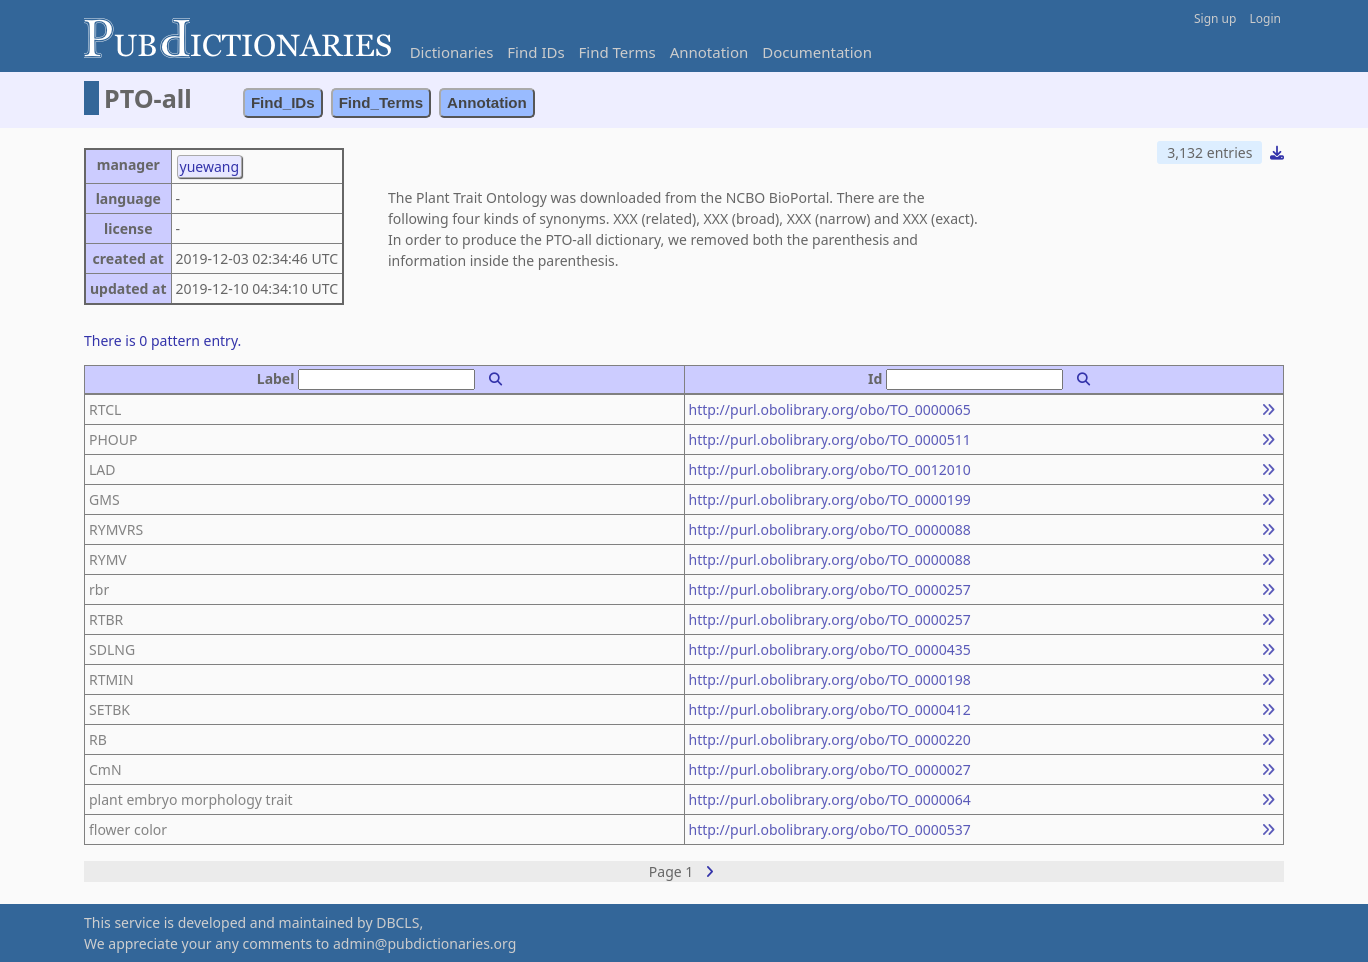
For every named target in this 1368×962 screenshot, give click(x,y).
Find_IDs (283, 102)
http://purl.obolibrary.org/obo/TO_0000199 (830, 499)
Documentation (817, 52)
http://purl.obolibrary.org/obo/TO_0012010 (830, 469)
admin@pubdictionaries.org (424, 943)
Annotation (709, 52)
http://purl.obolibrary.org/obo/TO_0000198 (830, 679)
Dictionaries (452, 52)
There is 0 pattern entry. (162, 340)
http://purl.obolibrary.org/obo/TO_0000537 (830, 829)
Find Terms (617, 52)
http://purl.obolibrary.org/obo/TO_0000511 (830, 439)
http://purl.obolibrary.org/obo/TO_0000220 (830, 739)
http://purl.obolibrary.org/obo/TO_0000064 (830, 799)
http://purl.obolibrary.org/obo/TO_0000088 (830, 529)
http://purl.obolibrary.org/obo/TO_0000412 (830, 709)
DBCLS (397, 922)
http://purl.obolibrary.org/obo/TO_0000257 (830, 589)
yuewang (210, 166)
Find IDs (535, 52)
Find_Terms (381, 102)
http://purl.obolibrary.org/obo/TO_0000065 (830, 409)
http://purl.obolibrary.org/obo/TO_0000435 (830, 649)
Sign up (1215, 18)
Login (1265, 18)
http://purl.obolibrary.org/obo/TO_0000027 (830, 769)
